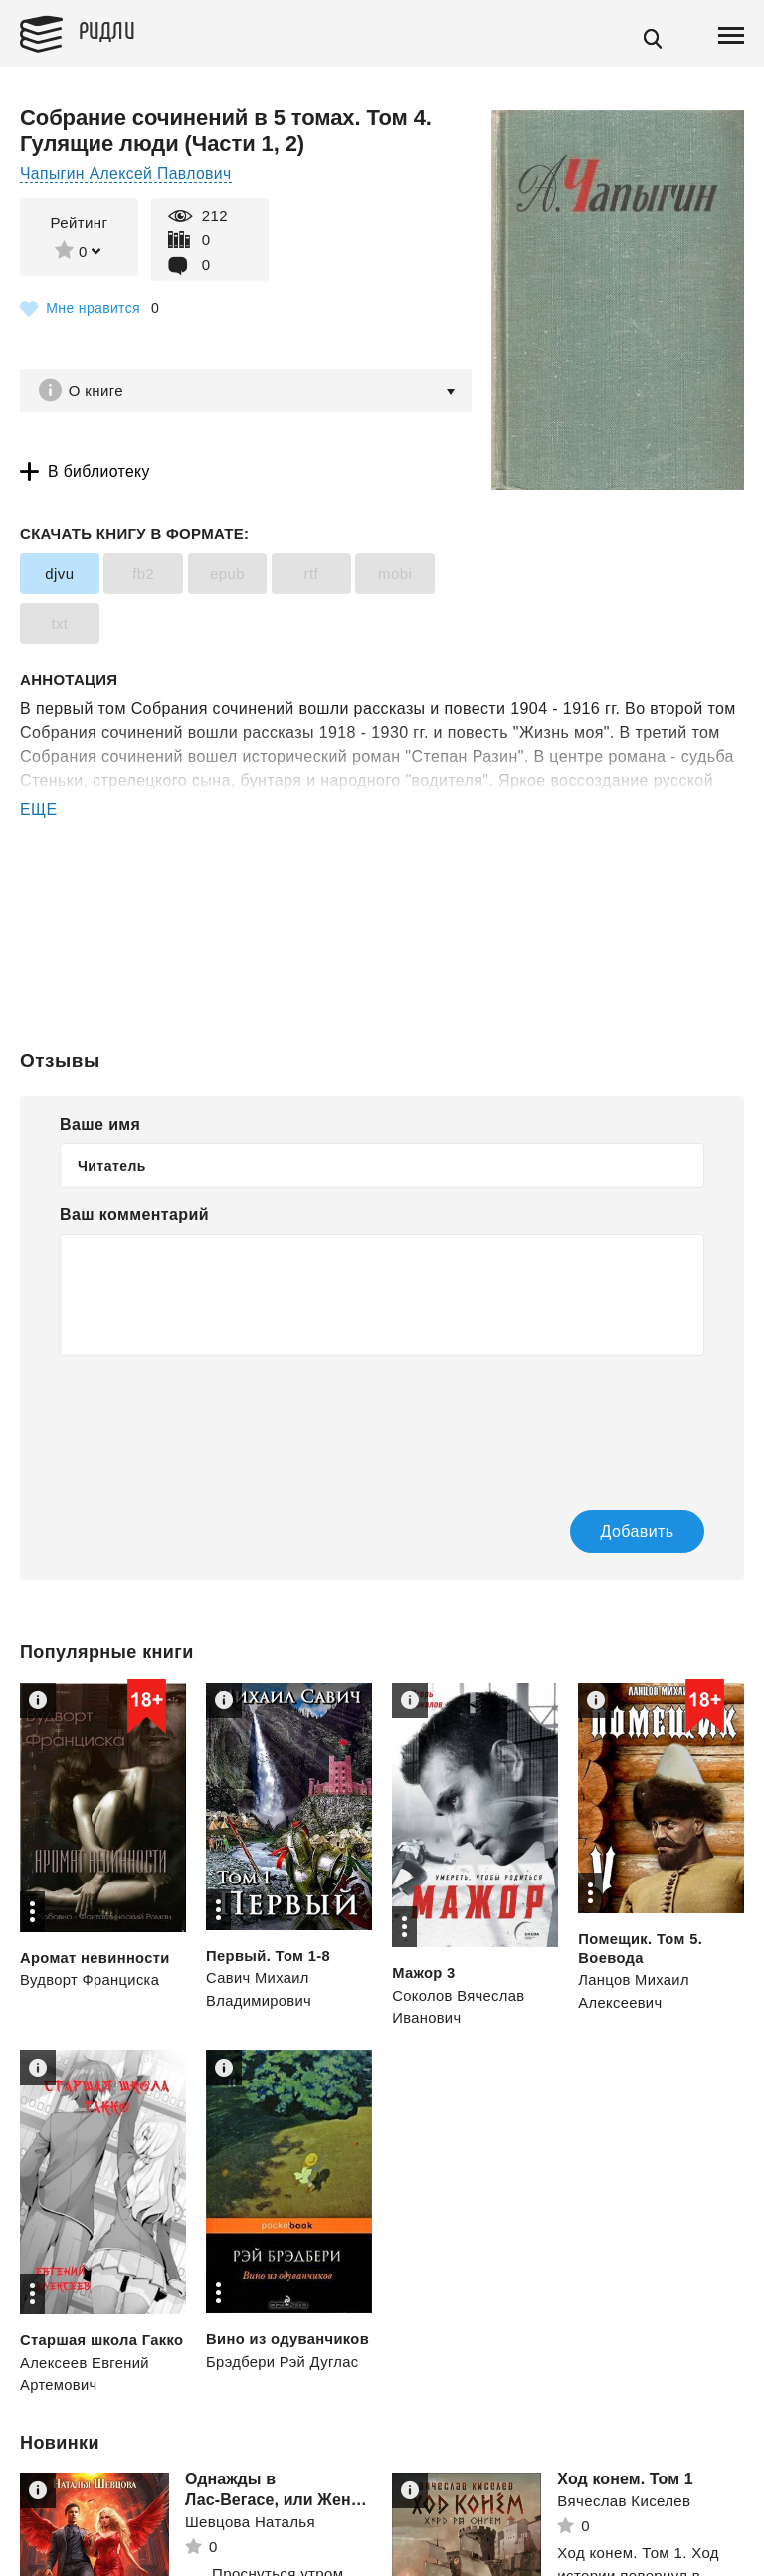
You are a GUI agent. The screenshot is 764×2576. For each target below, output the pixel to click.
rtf (308, 575)
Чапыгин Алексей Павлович (127, 173)
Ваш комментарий (134, 1215)
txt (59, 625)
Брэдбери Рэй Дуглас (283, 2380)
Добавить (612, 1532)
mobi (391, 575)
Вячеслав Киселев (623, 2519)
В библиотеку (100, 473)
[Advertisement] (382, 904)
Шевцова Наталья (250, 2540)
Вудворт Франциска (91, 1980)
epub (225, 575)
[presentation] (211, 1421)
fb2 (142, 575)
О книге (99, 390)
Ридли (113, 31)
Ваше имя (100, 1124)
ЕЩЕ (39, 811)
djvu (59, 575)
